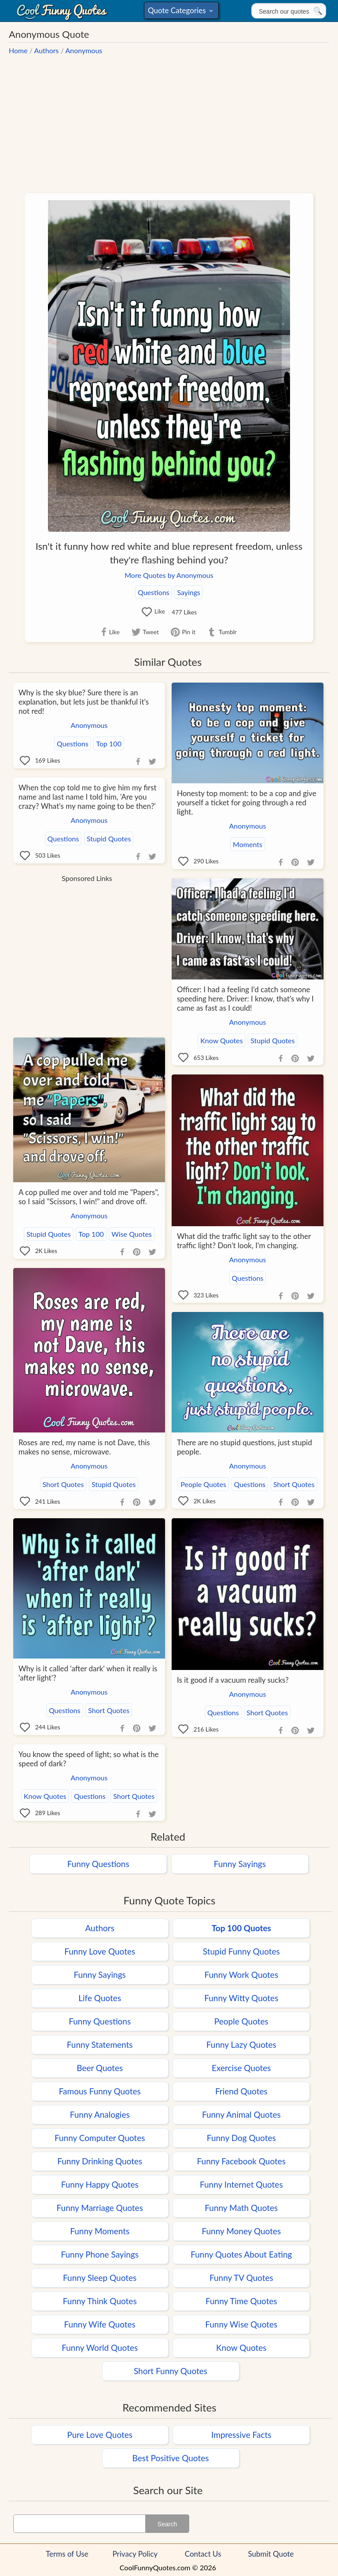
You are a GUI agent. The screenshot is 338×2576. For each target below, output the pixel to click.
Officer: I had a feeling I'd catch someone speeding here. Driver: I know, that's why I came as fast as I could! (245, 998)
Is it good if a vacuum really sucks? (233, 1679)
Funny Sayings (240, 1864)
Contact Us (203, 2553)
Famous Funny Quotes (100, 2091)
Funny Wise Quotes (241, 2324)
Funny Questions (98, 1864)
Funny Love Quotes (99, 1951)
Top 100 (108, 743)
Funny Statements (100, 2044)
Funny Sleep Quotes (99, 2278)
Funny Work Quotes (241, 1974)
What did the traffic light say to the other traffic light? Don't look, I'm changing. (244, 1240)
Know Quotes (221, 1040)
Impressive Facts (241, 2435)
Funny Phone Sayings (99, 2254)
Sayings (188, 592)
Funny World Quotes (100, 2347)
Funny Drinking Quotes (99, 2161)
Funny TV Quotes (241, 2278)
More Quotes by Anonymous (169, 575)
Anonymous (83, 50)
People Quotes (203, 1484)
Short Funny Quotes (170, 2371)
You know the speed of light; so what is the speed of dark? (88, 1759)
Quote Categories (180, 12)
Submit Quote (271, 2553)
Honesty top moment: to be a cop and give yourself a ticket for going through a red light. (246, 802)
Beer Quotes (100, 2068)
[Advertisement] (169, 119)
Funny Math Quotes (241, 2208)
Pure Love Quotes (99, 2435)
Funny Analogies (100, 2114)
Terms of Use (67, 2553)
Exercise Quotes (241, 2068)
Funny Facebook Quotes (241, 2161)
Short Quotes (63, 1484)
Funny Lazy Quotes (241, 2044)
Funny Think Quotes (100, 2301)
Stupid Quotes (109, 838)
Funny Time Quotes (241, 2301)
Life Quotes (99, 1998)
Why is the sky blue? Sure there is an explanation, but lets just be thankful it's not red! (83, 702)
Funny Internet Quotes (241, 2184)
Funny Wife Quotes (100, 2324)
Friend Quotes (241, 2091)
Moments (247, 844)
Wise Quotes (131, 1234)
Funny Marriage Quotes (100, 2208)
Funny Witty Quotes (241, 1998)
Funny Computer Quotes (100, 2138)
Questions (153, 592)
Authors (46, 50)
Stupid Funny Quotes (241, 1951)
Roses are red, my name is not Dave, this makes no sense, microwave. (84, 1447)
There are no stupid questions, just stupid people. (244, 1447)
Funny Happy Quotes (100, 2184)
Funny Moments (99, 2231)
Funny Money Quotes (241, 2231)
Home (18, 50)
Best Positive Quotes (170, 2458)
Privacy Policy (135, 2553)
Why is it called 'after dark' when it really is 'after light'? (87, 1673)
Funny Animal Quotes (241, 2114)
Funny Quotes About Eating (241, 2254)
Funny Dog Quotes (241, 2138)
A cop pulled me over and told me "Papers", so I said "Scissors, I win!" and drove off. (88, 1197)
